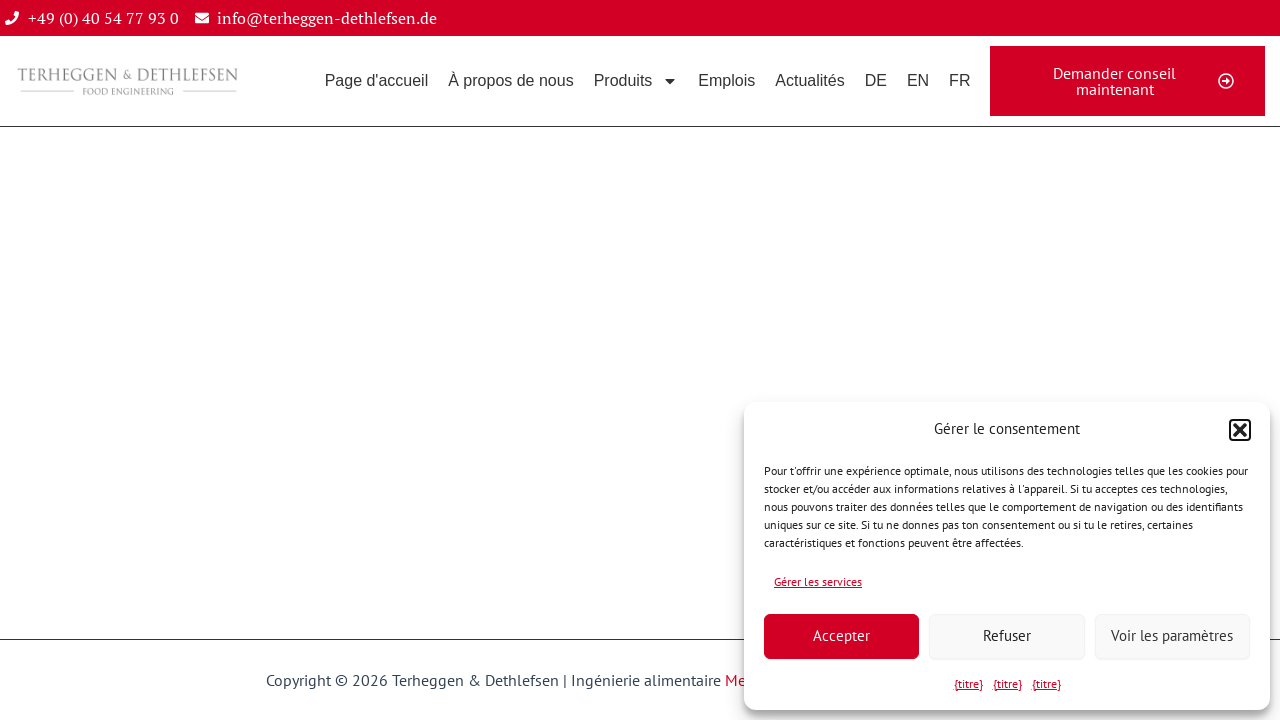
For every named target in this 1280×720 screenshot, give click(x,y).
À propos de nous (510, 80)
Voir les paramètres (1172, 635)
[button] (1240, 430)
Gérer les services (818, 581)
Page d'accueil (377, 80)
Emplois (726, 80)
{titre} (968, 683)
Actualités (809, 80)
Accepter (841, 635)
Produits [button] (636, 81)
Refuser (1007, 635)
